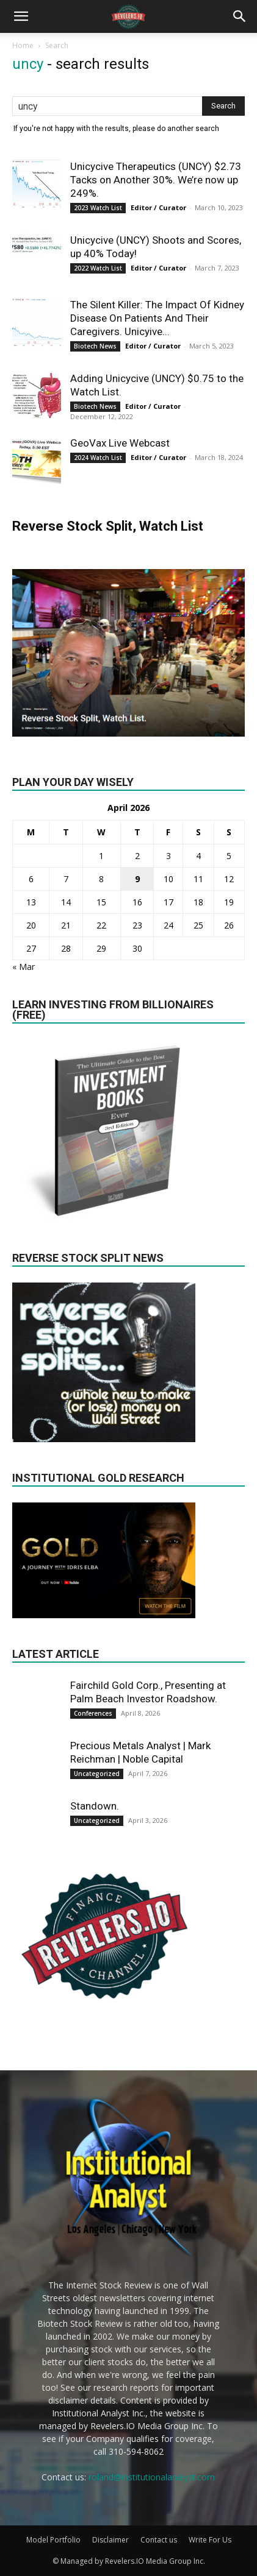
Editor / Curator (158, 207)
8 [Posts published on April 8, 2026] (101, 879)
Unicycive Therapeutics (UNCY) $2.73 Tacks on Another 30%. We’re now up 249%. (155, 179)
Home (23, 45)
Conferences (93, 1713)
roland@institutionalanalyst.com (152, 2477)
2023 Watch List (98, 207)
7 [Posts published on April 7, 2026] (65, 879)
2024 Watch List (98, 457)
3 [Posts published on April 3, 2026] (168, 856)
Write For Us (210, 2540)
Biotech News (95, 346)
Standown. (94, 1806)
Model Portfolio (53, 2540)
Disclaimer (110, 2540)
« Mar (23, 966)
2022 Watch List (98, 268)
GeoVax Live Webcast (120, 443)
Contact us (158, 2540)
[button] (20, 16)
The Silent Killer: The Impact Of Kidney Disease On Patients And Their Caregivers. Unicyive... (157, 318)
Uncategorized (97, 1773)
